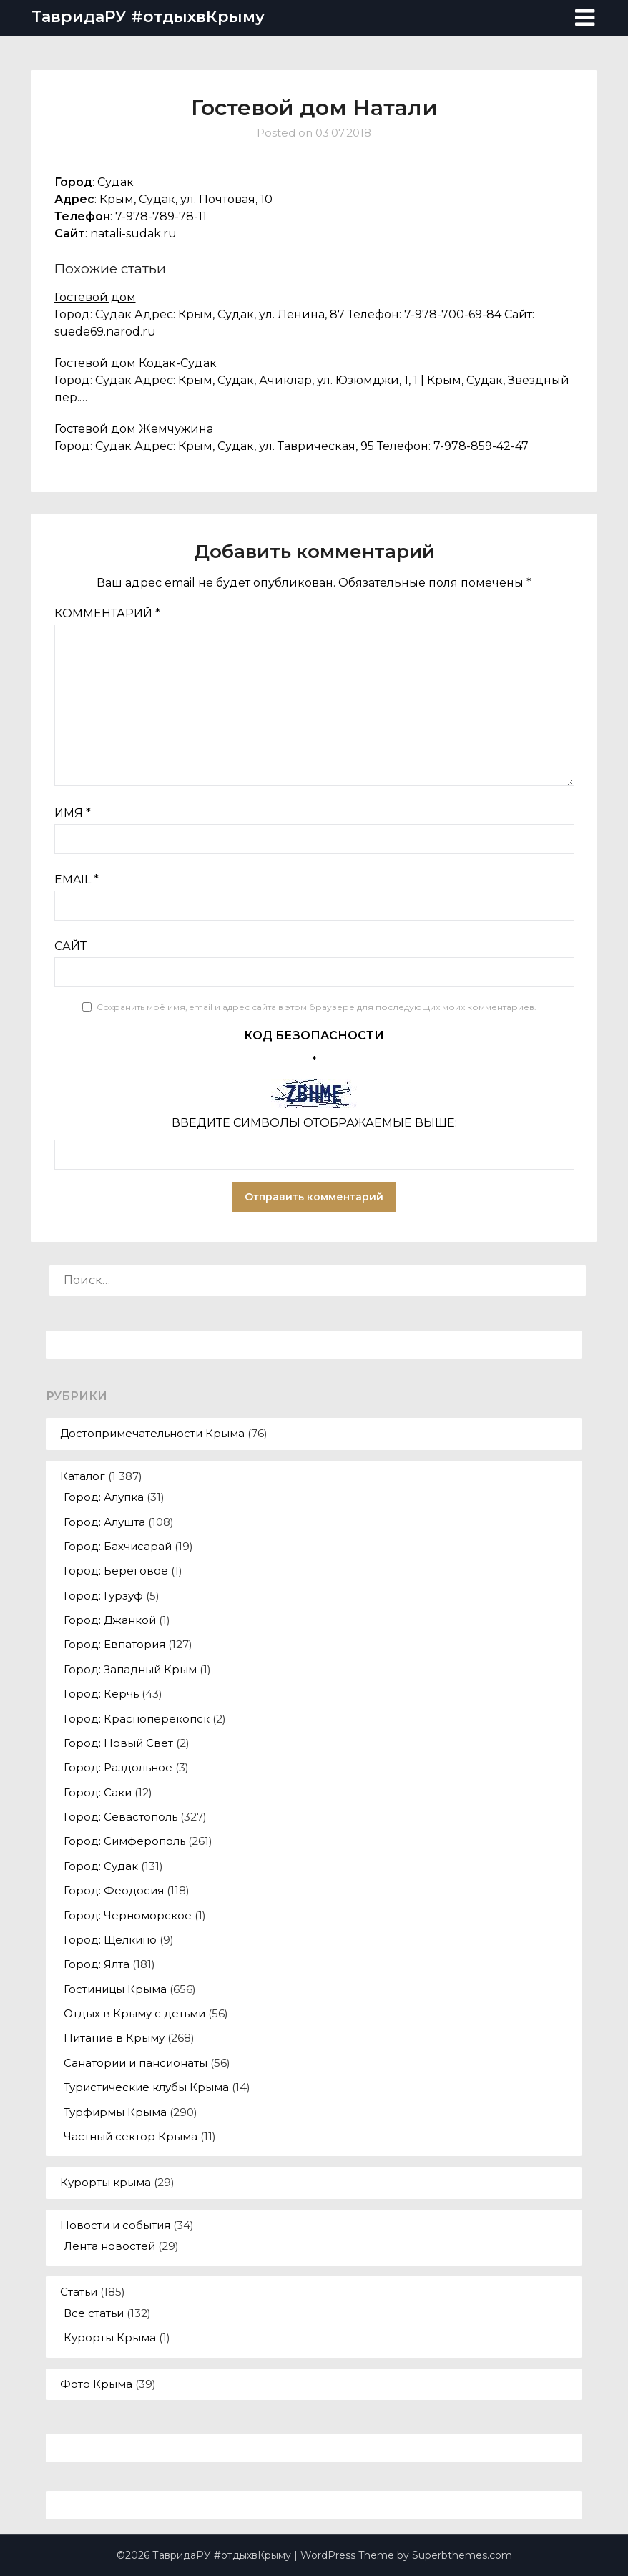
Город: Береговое (116, 1570)
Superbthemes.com (462, 2555)
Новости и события (115, 2225)
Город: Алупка (104, 1497)
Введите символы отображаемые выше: (314, 1123)
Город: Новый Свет (118, 1743)
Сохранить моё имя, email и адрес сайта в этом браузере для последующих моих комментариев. (316, 1006)
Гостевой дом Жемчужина (133, 429)
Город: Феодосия (114, 1890)
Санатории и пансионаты (135, 2063)
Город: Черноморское (128, 1915)
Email (76, 879)
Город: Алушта (104, 1522)
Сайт (70, 946)
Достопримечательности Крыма (152, 1433)
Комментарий (107, 613)
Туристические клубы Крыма (146, 2087)
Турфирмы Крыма (115, 2112)
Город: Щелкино (110, 1939)
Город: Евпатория (114, 1644)
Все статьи (94, 2313)
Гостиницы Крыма (115, 1989)
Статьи (78, 2291)
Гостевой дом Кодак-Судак (135, 363)
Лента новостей (109, 2246)
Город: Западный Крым (130, 1669)
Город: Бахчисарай (118, 1546)
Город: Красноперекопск (137, 1718)
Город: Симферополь (124, 1841)
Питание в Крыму (114, 2037)
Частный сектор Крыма (130, 2136)
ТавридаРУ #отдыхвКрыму (148, 16)
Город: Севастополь (120, 1816)
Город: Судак (101, 1866)
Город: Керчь (101, 1693)
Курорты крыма (105, 2182)
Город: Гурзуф (103, 1595)
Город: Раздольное (118, 1767)
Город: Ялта (96, 1964)
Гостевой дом (95, 297)
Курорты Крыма (110, 2337)
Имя (72, 813)
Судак (115, 182)
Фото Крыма (96, 2384)
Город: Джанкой (110, 1620)
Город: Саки (98, 1792)
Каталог (82, 1476)
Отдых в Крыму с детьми (134, 2013)
